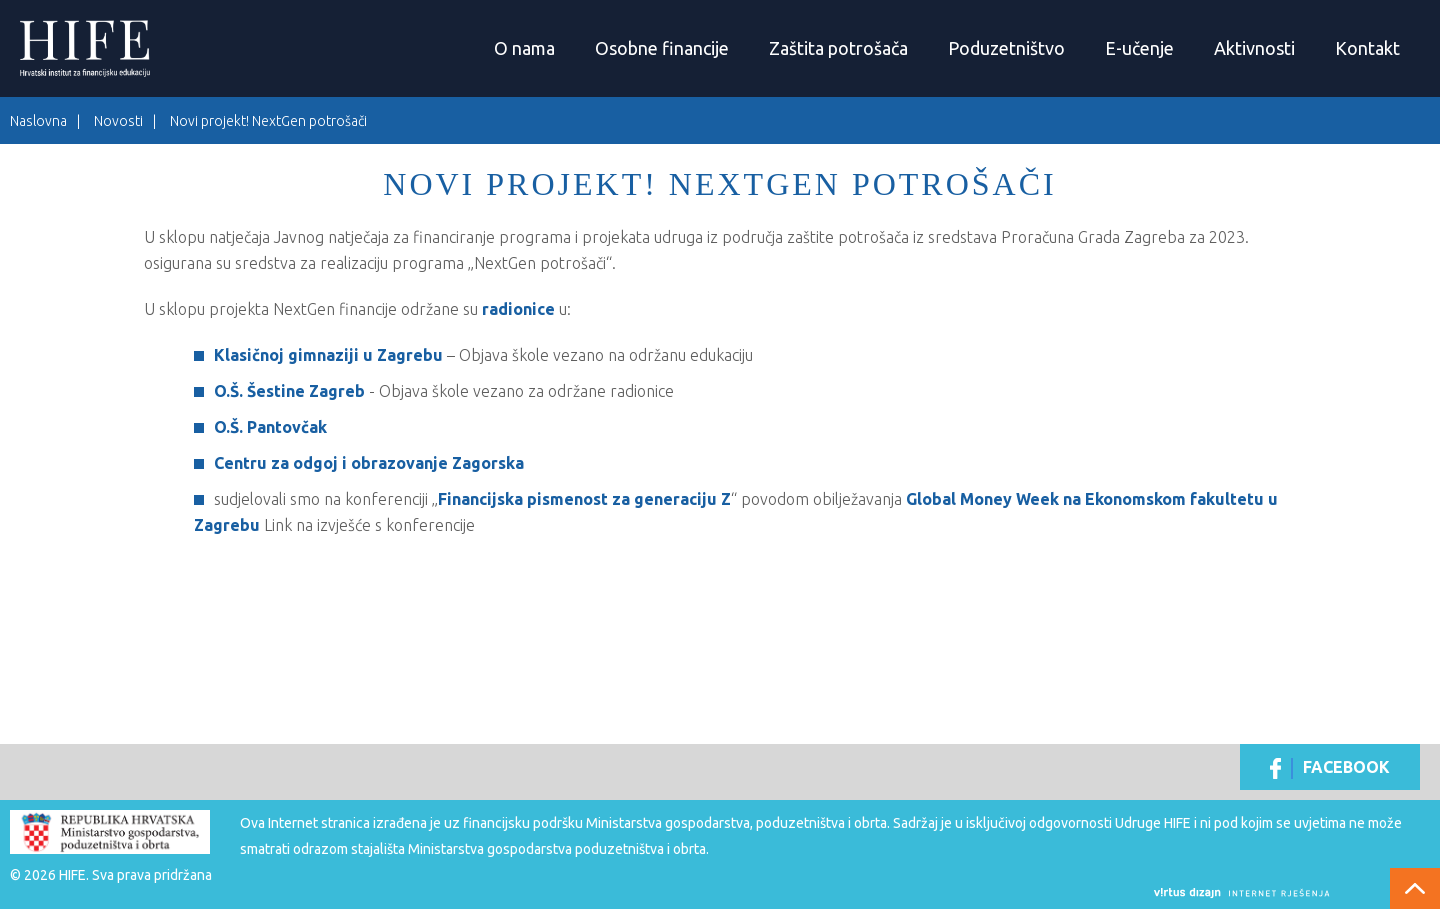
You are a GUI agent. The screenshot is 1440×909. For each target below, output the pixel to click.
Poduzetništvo (1006, 48)
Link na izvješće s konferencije (369, 525)
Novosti (118, 121)
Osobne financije (662, 48)
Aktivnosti (1254, 48)
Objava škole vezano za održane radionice (526, 391)
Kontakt (1367, 48)
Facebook (1330, 768)
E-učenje (1139, 48)
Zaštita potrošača (838, 48)
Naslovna (38, 121)
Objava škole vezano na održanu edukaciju (606, 355)
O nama (524, 48)
